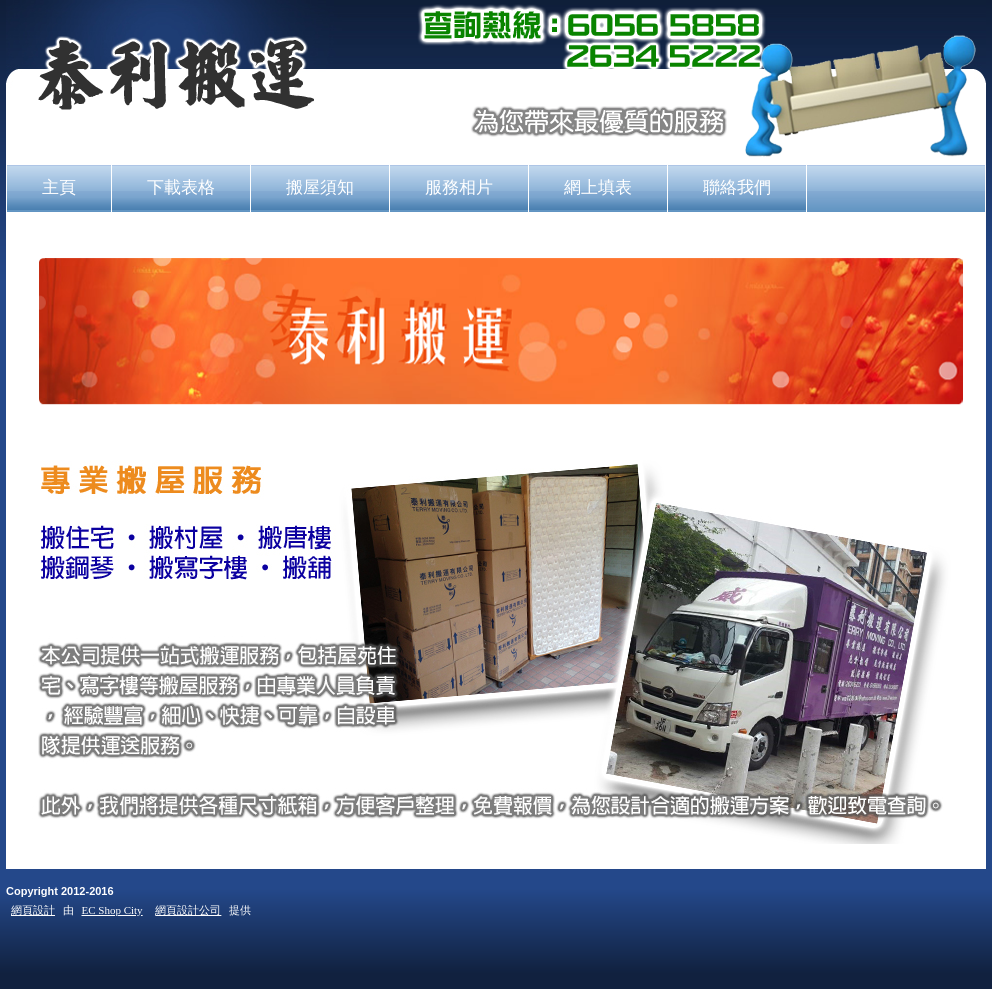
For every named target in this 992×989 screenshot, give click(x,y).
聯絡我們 (737, 187)
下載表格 (181, 187)
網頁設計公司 (188, 910)
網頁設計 (33, 910)
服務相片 (459, 187)
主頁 (59, 187)
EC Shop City (112, 910)
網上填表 (598, 187)
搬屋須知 (320, 187)
